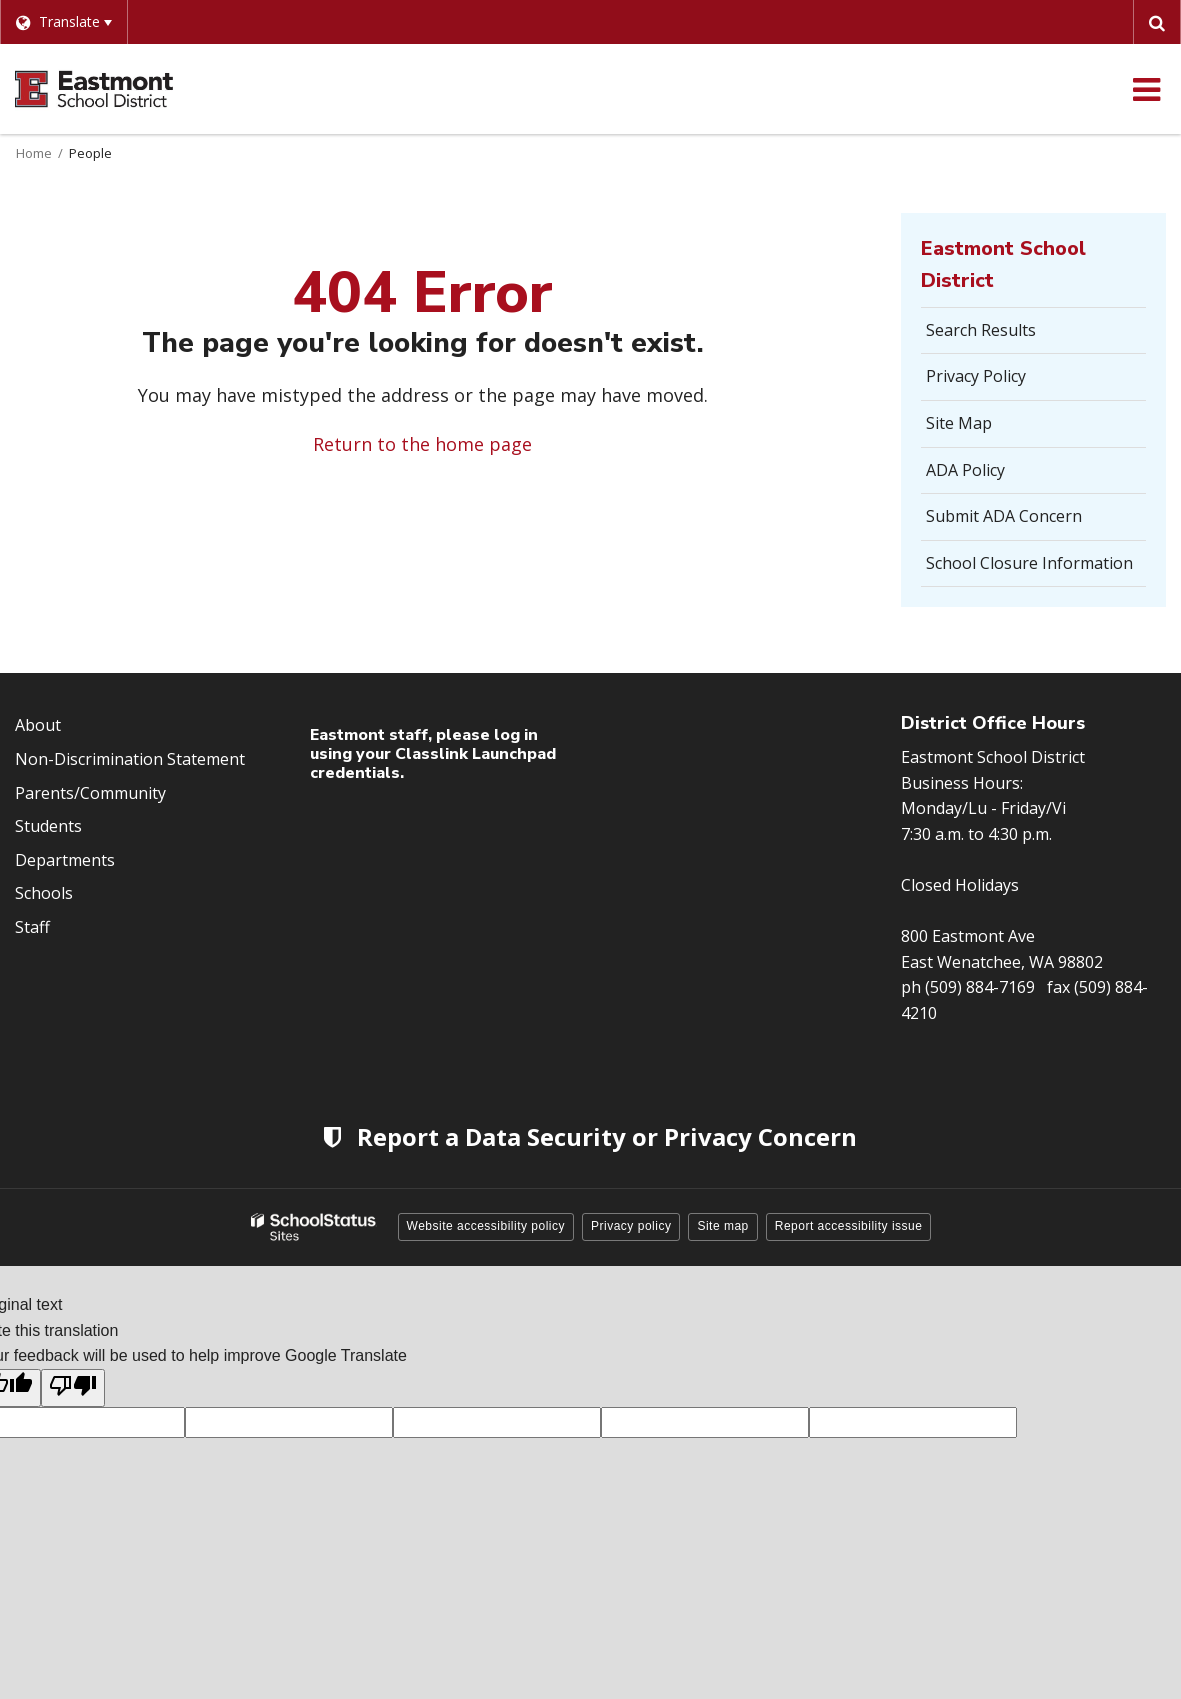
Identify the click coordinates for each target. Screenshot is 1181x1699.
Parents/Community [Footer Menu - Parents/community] (90, 793)
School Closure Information (1029, 563)
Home (34, 153)
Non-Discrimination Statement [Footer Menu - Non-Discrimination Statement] (130, 759)
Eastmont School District (1003, 264)
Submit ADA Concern (1004, 516)
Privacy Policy (976, 376)
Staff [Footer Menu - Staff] (32, 927)
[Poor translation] (73, 1388)
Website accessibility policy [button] (486, 1226)
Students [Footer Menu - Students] (48, 826)
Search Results (981, 330)
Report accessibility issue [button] (849, 1226)
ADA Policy (965, 470)
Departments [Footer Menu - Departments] (65, 860)
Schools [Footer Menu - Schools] (44, 893)
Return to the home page (422, 444)
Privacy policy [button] (631, 1226)
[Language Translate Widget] (63, 22)
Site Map (959, 423)
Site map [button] (722, 1226)
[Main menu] (1146, 89)
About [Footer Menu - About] (38, 725)
